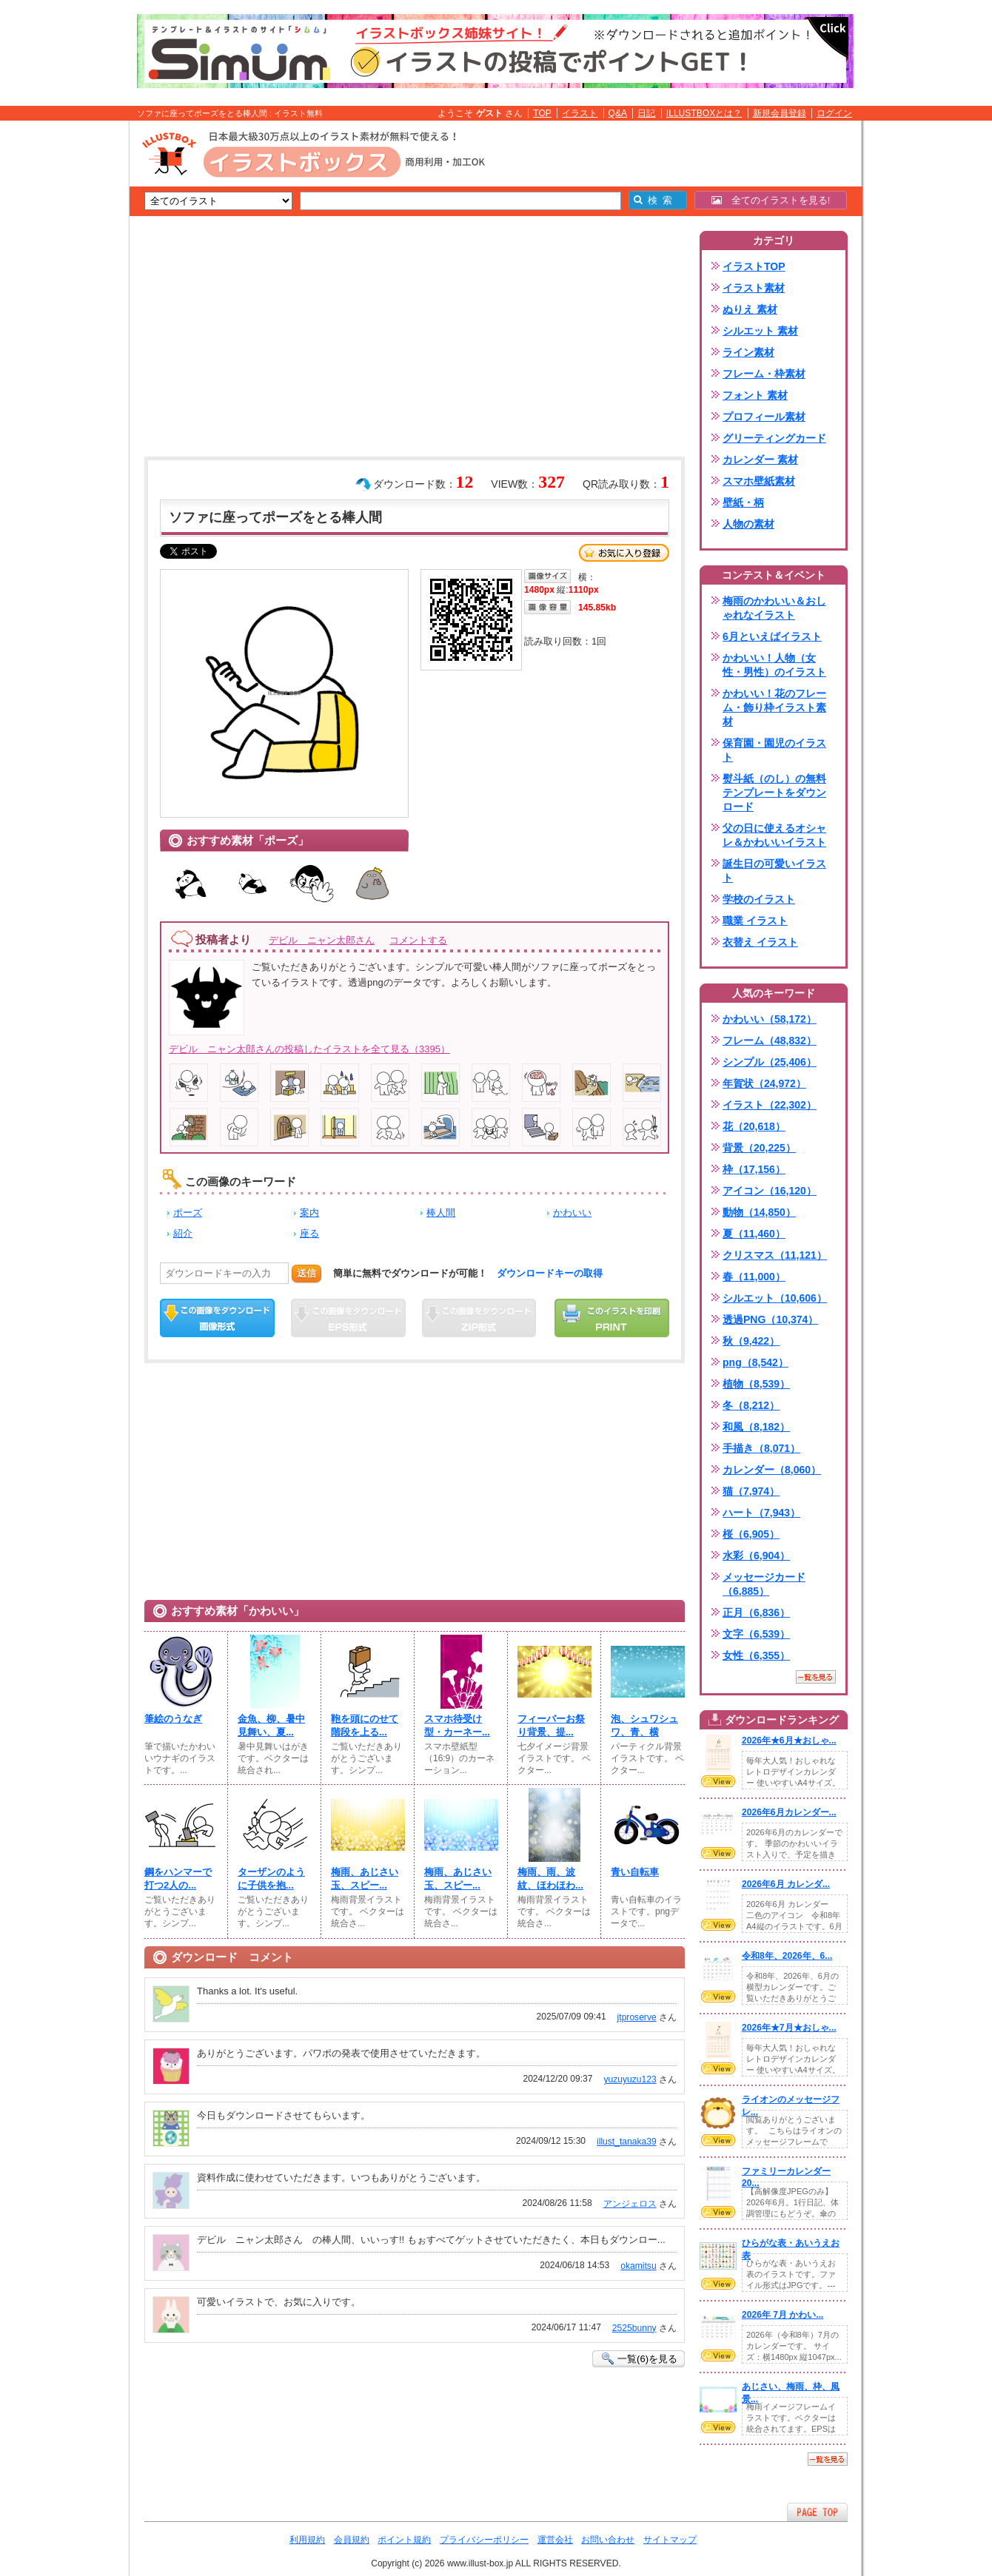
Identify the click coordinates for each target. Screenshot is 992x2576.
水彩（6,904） (756, 1555)
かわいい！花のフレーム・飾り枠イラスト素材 (774, 707)
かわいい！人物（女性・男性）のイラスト (774, 665)
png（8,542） (755, 1362)
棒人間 (440, 1212)
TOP (542, 113)
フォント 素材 (755, 395)
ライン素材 (748, 352)
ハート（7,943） (761, 1513)
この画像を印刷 (611, 1318)
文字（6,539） (756, 1634)
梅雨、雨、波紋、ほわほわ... (550, 1878)
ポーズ (187, 1212)
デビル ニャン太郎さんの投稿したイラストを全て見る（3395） (309, 1049)
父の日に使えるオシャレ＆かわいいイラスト (774, 835)
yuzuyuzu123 (629, 2079)
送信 (306, 1273)
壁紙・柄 (743, 502)
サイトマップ (670, 2540)
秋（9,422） (751, 1341)
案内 (309, 1212)
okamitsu (638, 2266)
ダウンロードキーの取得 (550, 1273)
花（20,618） (754, 1126)
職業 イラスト (755, 921)
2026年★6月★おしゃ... (789, 1740)
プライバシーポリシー (484, 2540)
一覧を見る (816, 1677)
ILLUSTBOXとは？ (704, 113)
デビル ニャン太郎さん (322, 940)
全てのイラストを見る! (771, 200)
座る (309, 1233)
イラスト (579, 113)
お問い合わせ (607, 2540)
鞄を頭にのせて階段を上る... (364, 1725)
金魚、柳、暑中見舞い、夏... (271, 1725)
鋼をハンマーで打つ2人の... (178, 1878)
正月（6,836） (756, 1612)
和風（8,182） (756, 1427)
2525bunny (634, 2328)
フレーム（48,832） (770, 1040)
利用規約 (307, 2540)
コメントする (418, 940)
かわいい (572, 1212)
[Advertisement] (59, 350)
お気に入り (624, 553)
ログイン (834, 113)
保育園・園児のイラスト (774, 750)
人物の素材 (748, 524)
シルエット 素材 (760, 331)
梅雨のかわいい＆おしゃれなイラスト (774, 608)
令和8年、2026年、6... (787, 1956)
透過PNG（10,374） (770, 1319)
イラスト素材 (754, 288)
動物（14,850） (759, 1212)
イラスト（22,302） (770, 1105)
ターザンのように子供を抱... (271, 1878)
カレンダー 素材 (760, 459)
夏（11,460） (754, 1234)
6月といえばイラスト (772, 636)
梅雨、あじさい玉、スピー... (364, 1878)
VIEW (718, 1781)
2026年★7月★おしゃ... (789, 2027)
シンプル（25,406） (770, 1062)
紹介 (182, 1233)
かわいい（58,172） (770, 1019)
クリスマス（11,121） (775, 1255)
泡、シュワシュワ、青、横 (644, 1725)
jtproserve (637, 2017)
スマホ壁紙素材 (759, 481)
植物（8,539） (756, 1384)
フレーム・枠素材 (764, 374)
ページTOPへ (817, 2512)
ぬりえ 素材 (750, 309)
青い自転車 (635, 1871)
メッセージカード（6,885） (764, 1584)
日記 (646, 113)
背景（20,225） (759, 1148)
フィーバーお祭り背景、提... (551, 1725)
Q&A (618, 113)
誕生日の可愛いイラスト (774, 871)
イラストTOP (754, 266)
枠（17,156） (754, 1169)
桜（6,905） (751, 1534)
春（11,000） (754, 1276)
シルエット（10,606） (775, 1298)
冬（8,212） (751, 1405)
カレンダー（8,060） (772, 1470)
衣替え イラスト (760, 942)
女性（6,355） (756, 1655)
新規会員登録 (779, 113)
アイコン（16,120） (770, 1191)
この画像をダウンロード (217, 1318)
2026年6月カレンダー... (789, 1812)
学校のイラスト (759, 899)
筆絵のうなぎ (173, 1718)
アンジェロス (630, 2204)
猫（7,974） (751, 1491)
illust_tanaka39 (627, 2141)
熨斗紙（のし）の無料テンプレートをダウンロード (774, 793)
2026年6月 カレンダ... (786, 1884)
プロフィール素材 (764, 417)
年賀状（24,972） (764, 1083)
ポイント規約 (404, 2540)
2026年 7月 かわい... (782, 2315)
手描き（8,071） (761, 1448)
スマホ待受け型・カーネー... (457, 1725)
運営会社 (555, 2540)
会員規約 (351, 2540)
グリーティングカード (774, 438)
